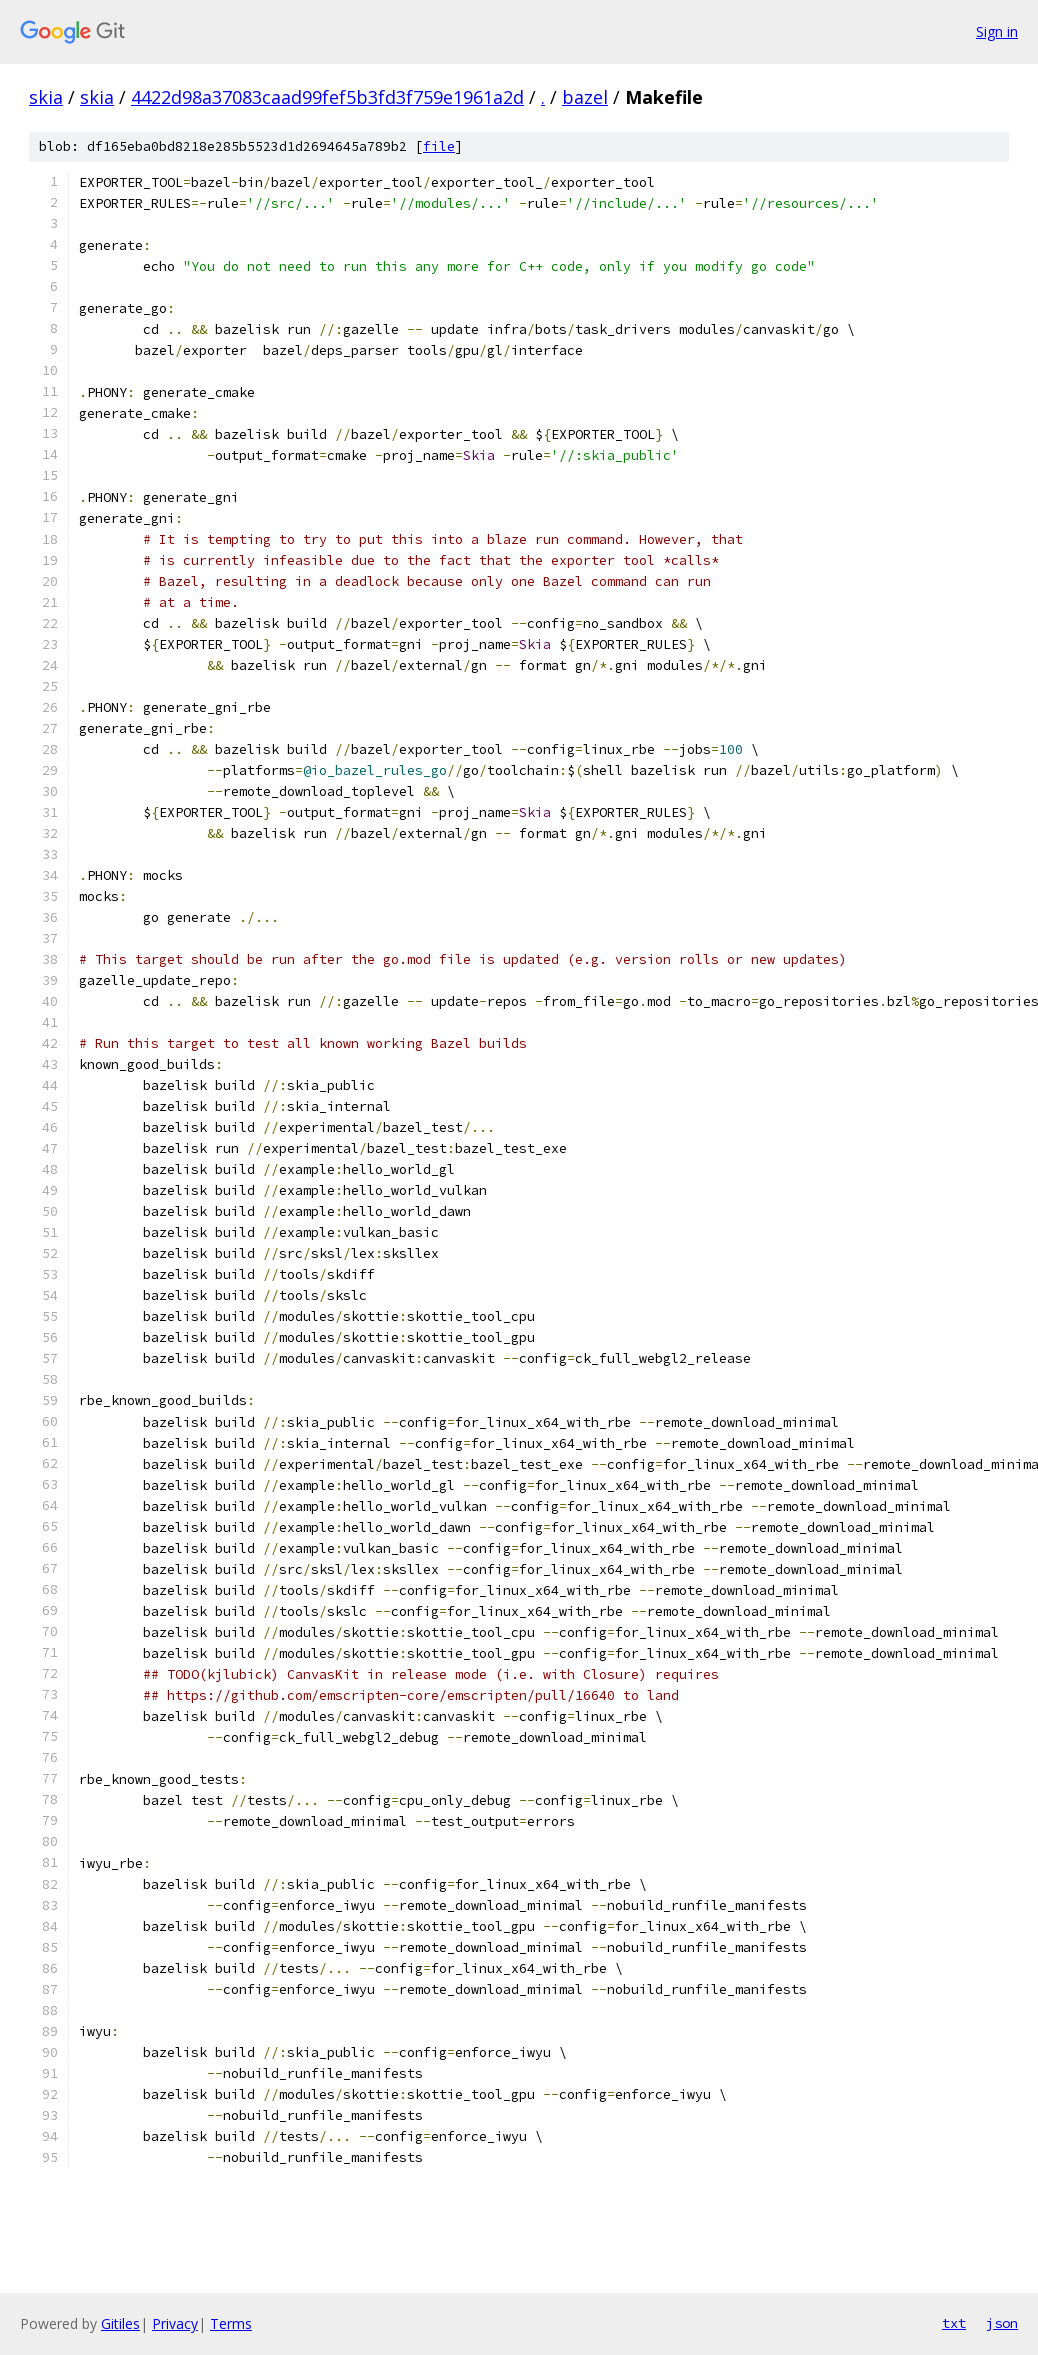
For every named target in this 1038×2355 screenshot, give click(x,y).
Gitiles (120, 2323)
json (1002, 2323)
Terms (231, 2323)
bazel (585, 97)
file (439, 146)
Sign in (997, 31)
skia (46, 97)
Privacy (175, 2323)
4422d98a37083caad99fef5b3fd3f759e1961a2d (327, 97)
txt (954, 2323)
